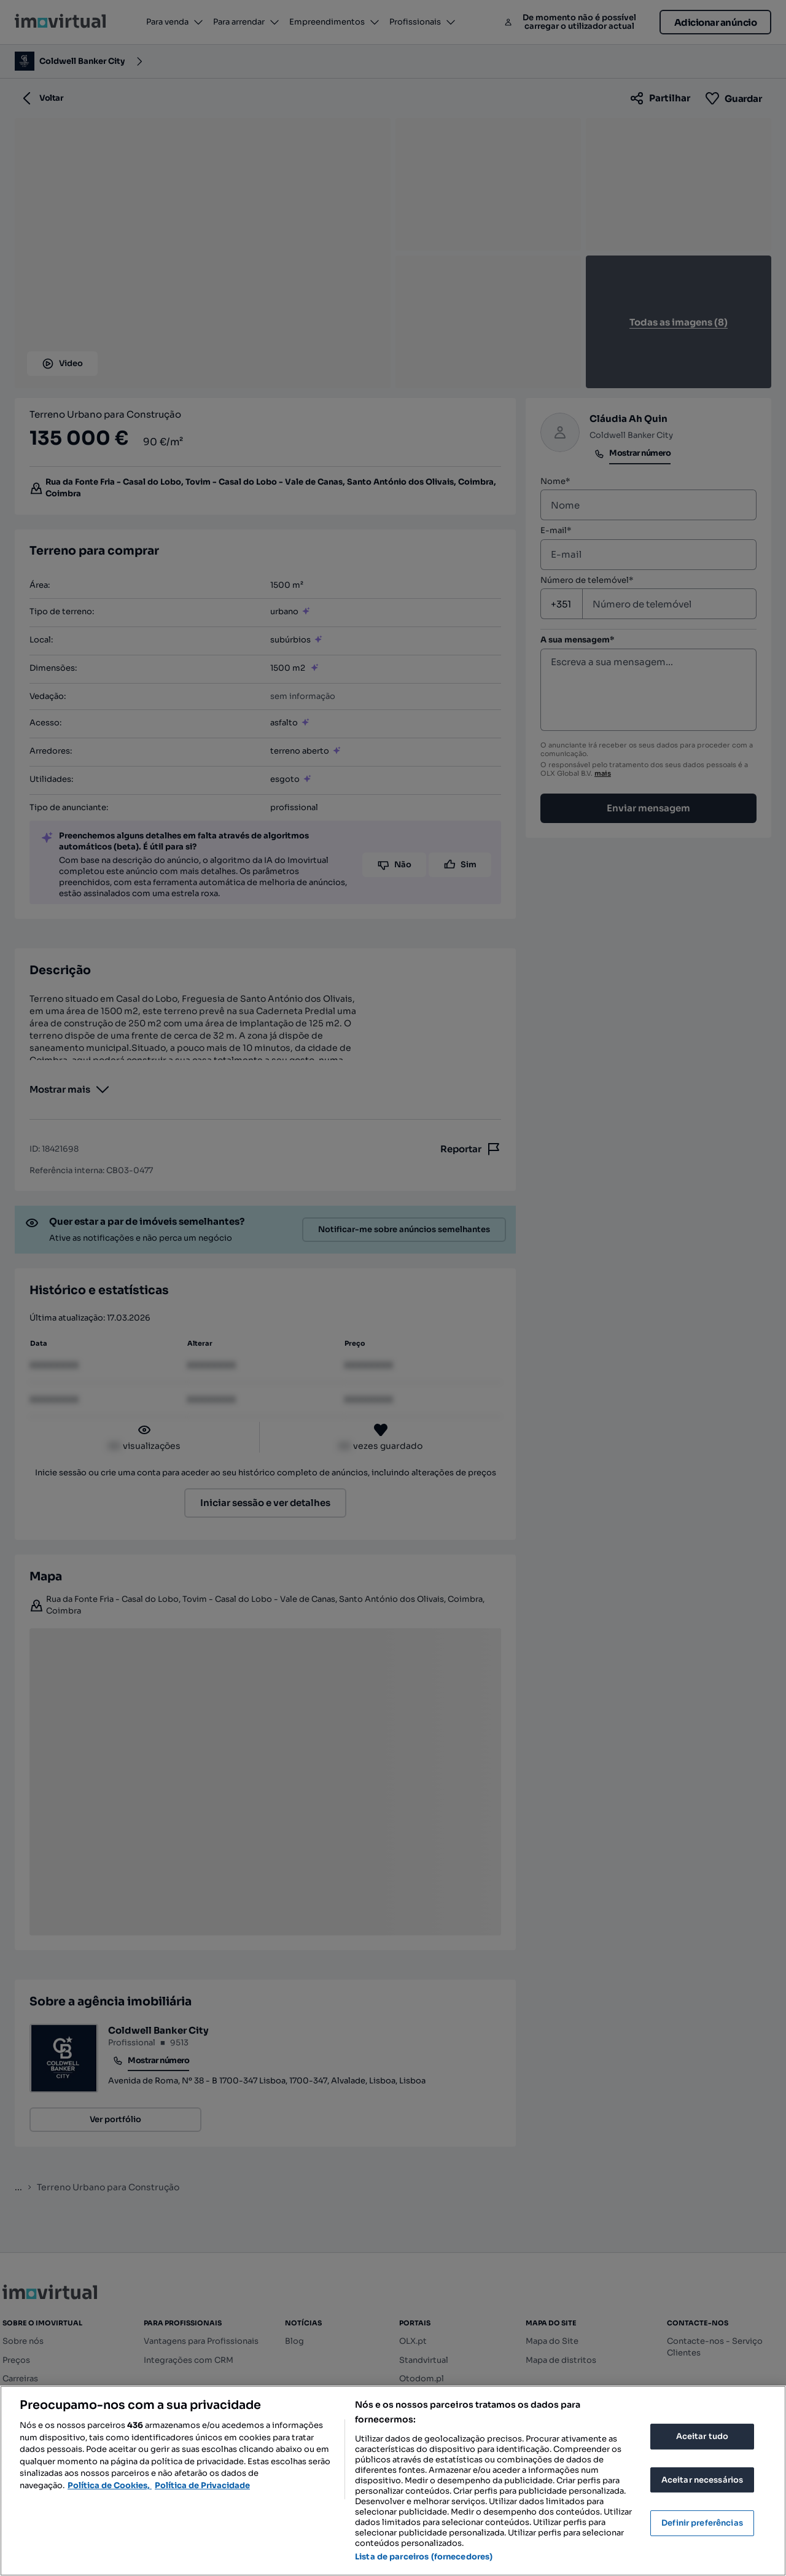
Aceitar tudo (702, 2436)
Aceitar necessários (702, 2480)
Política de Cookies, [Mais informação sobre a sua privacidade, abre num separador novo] (110, 2485)
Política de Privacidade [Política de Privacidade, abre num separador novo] (202, 2485)
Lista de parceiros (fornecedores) (423, 2556)
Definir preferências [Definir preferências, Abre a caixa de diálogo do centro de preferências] (702, 2523)
